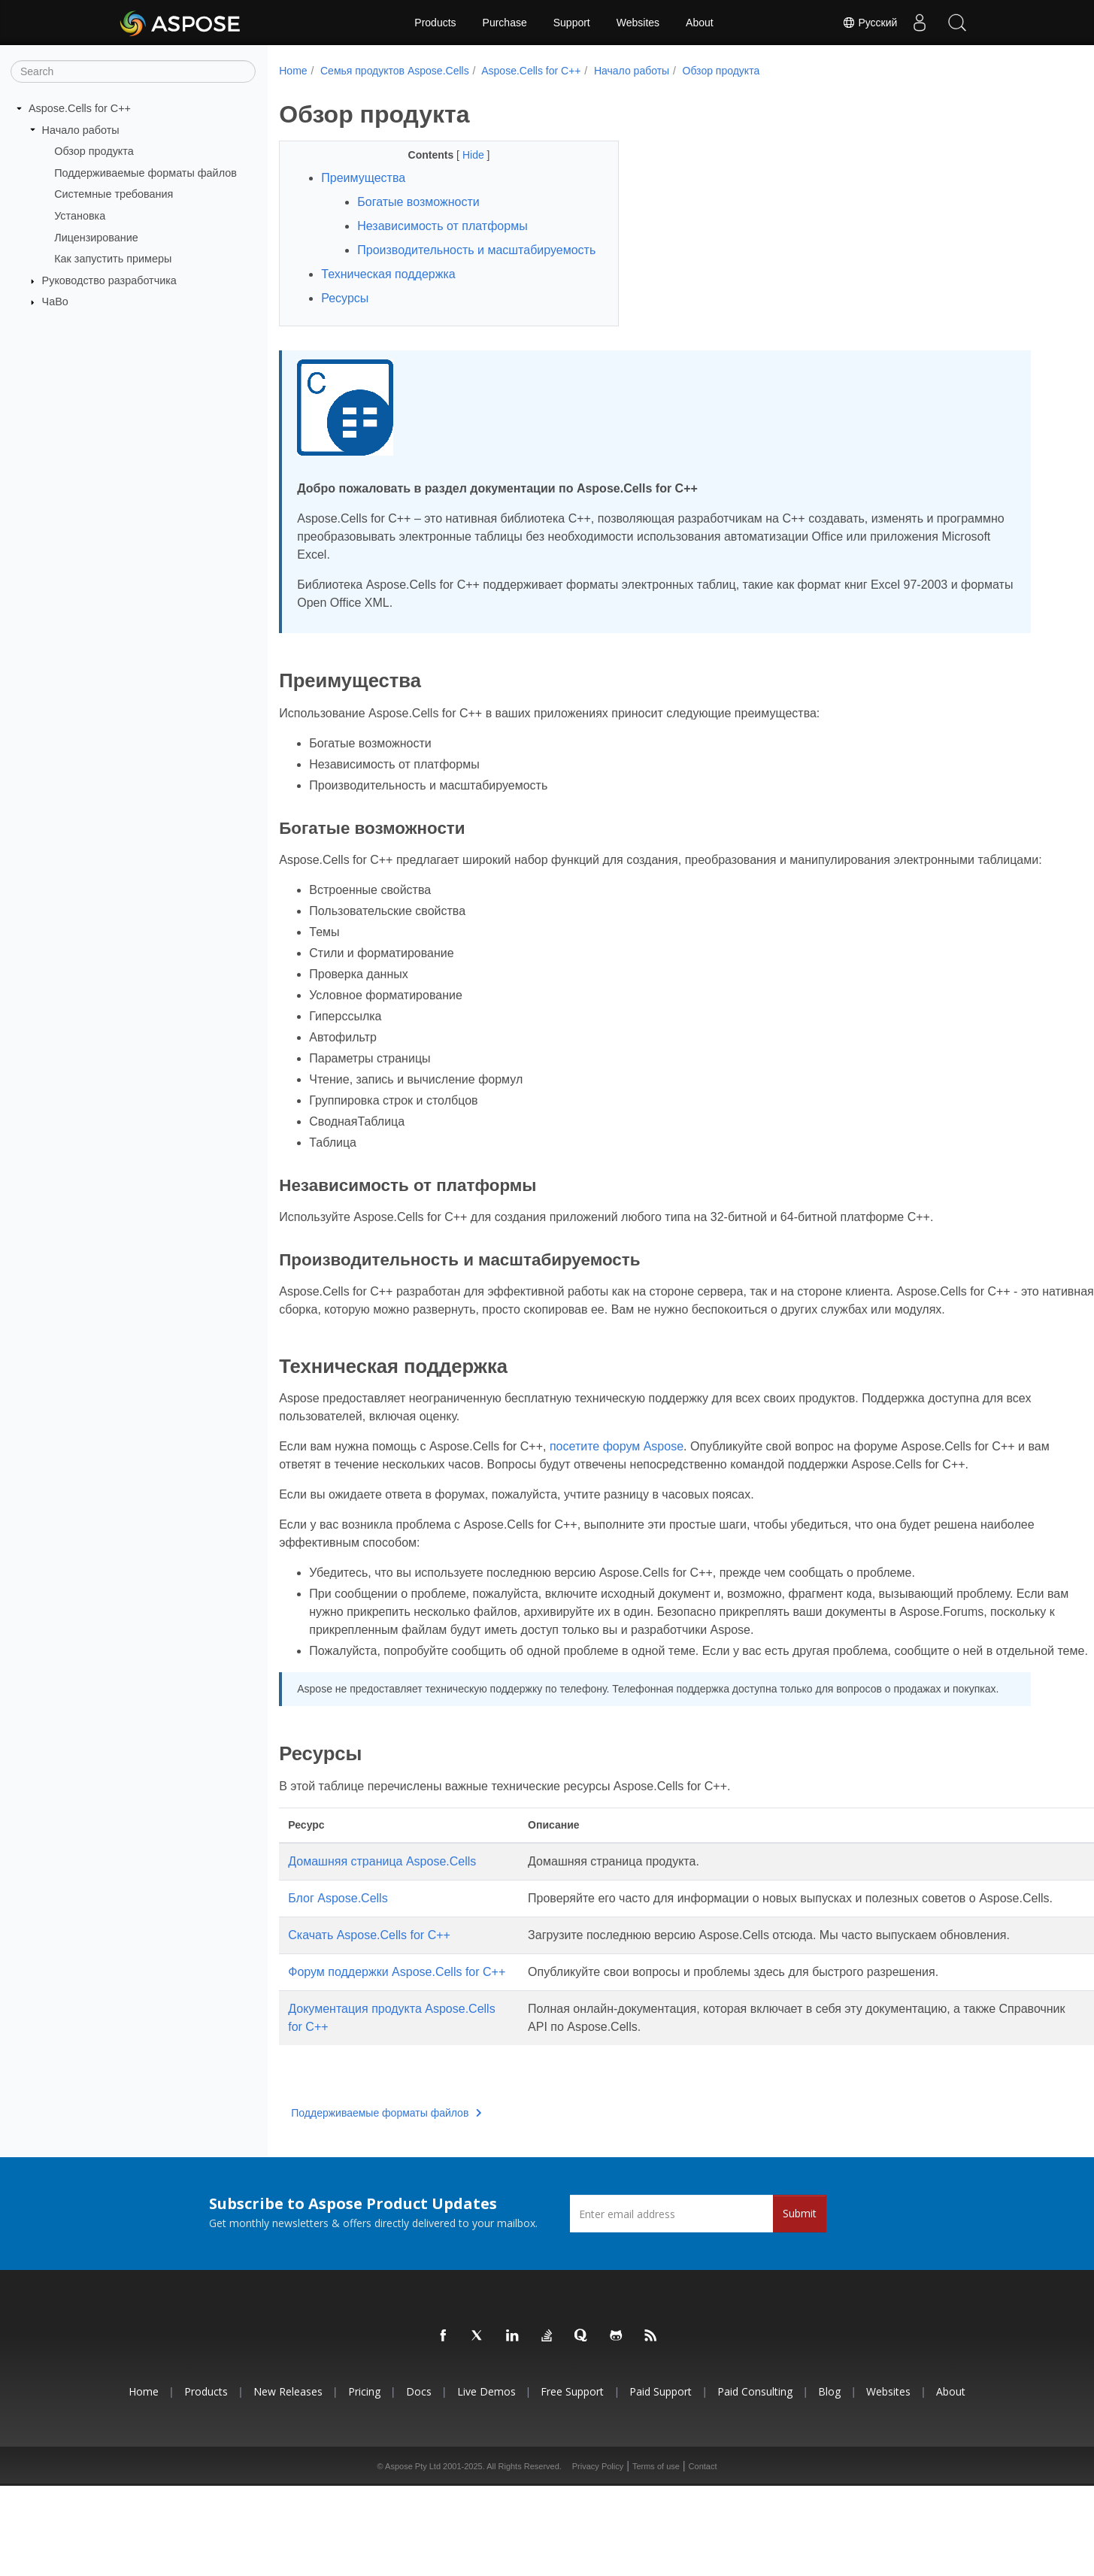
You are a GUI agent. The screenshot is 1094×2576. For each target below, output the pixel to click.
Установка (79, 216)
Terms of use (656, 2556)
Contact (703, 2556)
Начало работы (81, 129)
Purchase (505, 23)
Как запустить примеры (112, 259)
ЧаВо (55, 301)
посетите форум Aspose (616, 1482)
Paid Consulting (754, 2481)
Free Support (572, 2481)
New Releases (288, 2481)
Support (571, 23)
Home (293, 71)
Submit (800, 2303)
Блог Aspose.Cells (337, 1952)
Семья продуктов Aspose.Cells (394, 71)
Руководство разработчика (109, 280)
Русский (869, 22)
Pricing (364, 2481)
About (700, 23)
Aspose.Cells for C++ (80, 108)
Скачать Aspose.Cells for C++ (369, 2007)
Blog (829, 2481)
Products (435, 23)
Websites (638, 23)
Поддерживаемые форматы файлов (145, 173)
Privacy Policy (597, 2556)
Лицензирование (96, 237)
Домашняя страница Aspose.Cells (382, 1915)
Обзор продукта (94, 151)
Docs (419, 2481)
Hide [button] (462, 155)
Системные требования (113, 194)
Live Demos (486, 2481)
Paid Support (660, 2481)
